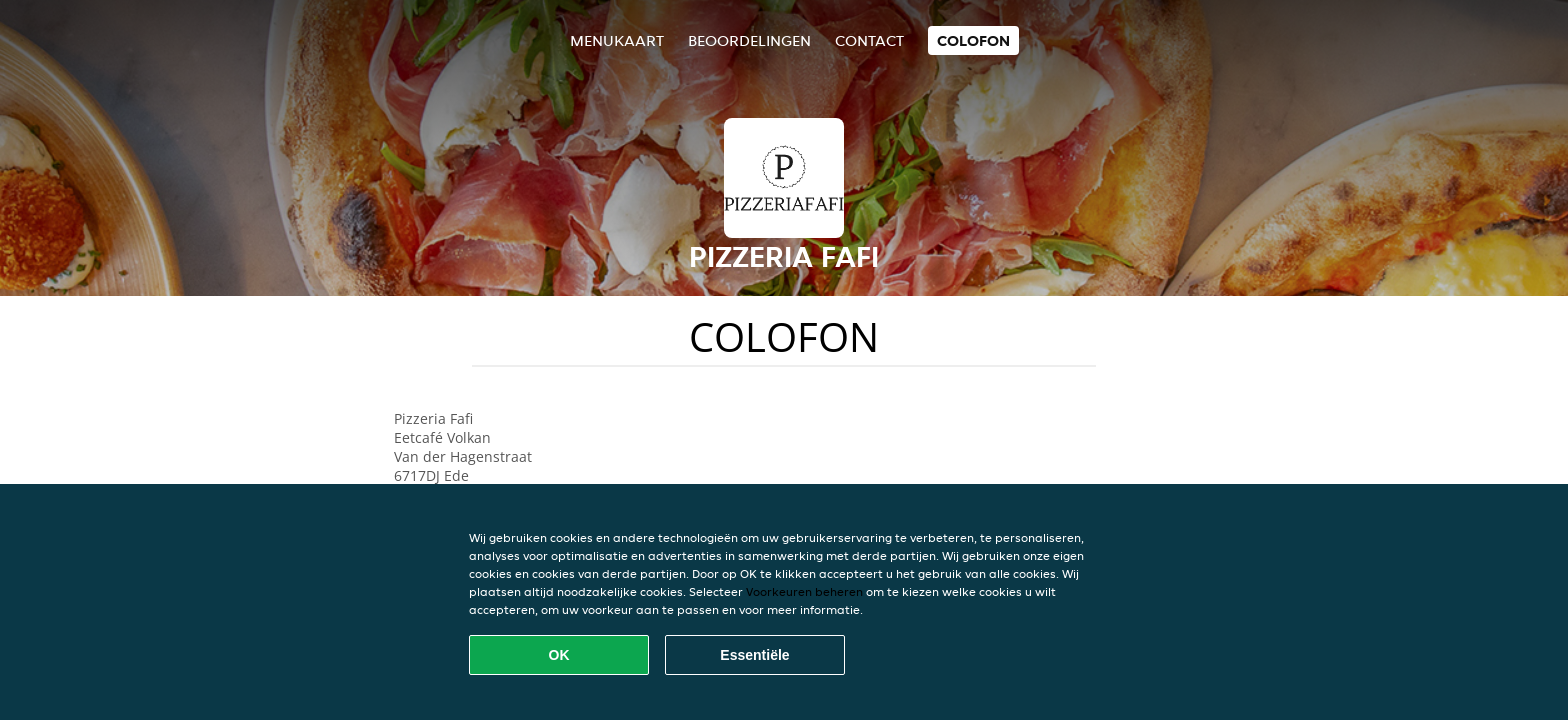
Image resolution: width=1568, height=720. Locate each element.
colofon (973, 40)
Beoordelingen (749, 40)
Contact (869, 40)
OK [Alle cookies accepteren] (559, 655)
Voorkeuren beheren (804, 591)
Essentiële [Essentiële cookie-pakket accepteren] (754, 655)
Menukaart (617, 40)
